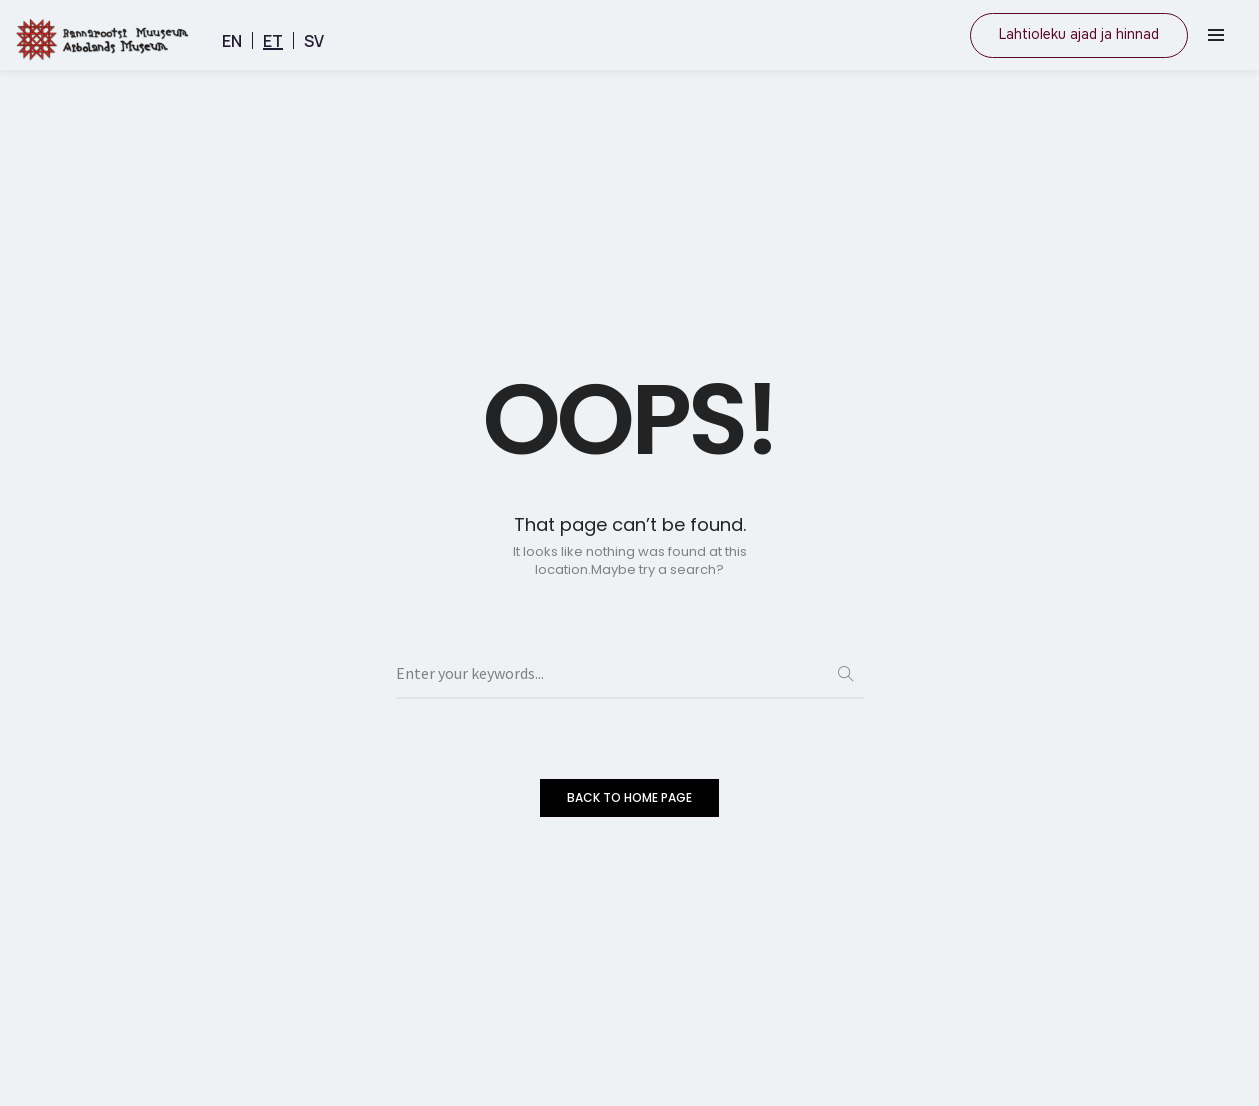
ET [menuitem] (273, 41)
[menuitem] (232, 40)
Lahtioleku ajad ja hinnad (1079, 34)
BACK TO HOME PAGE (629, 797)
